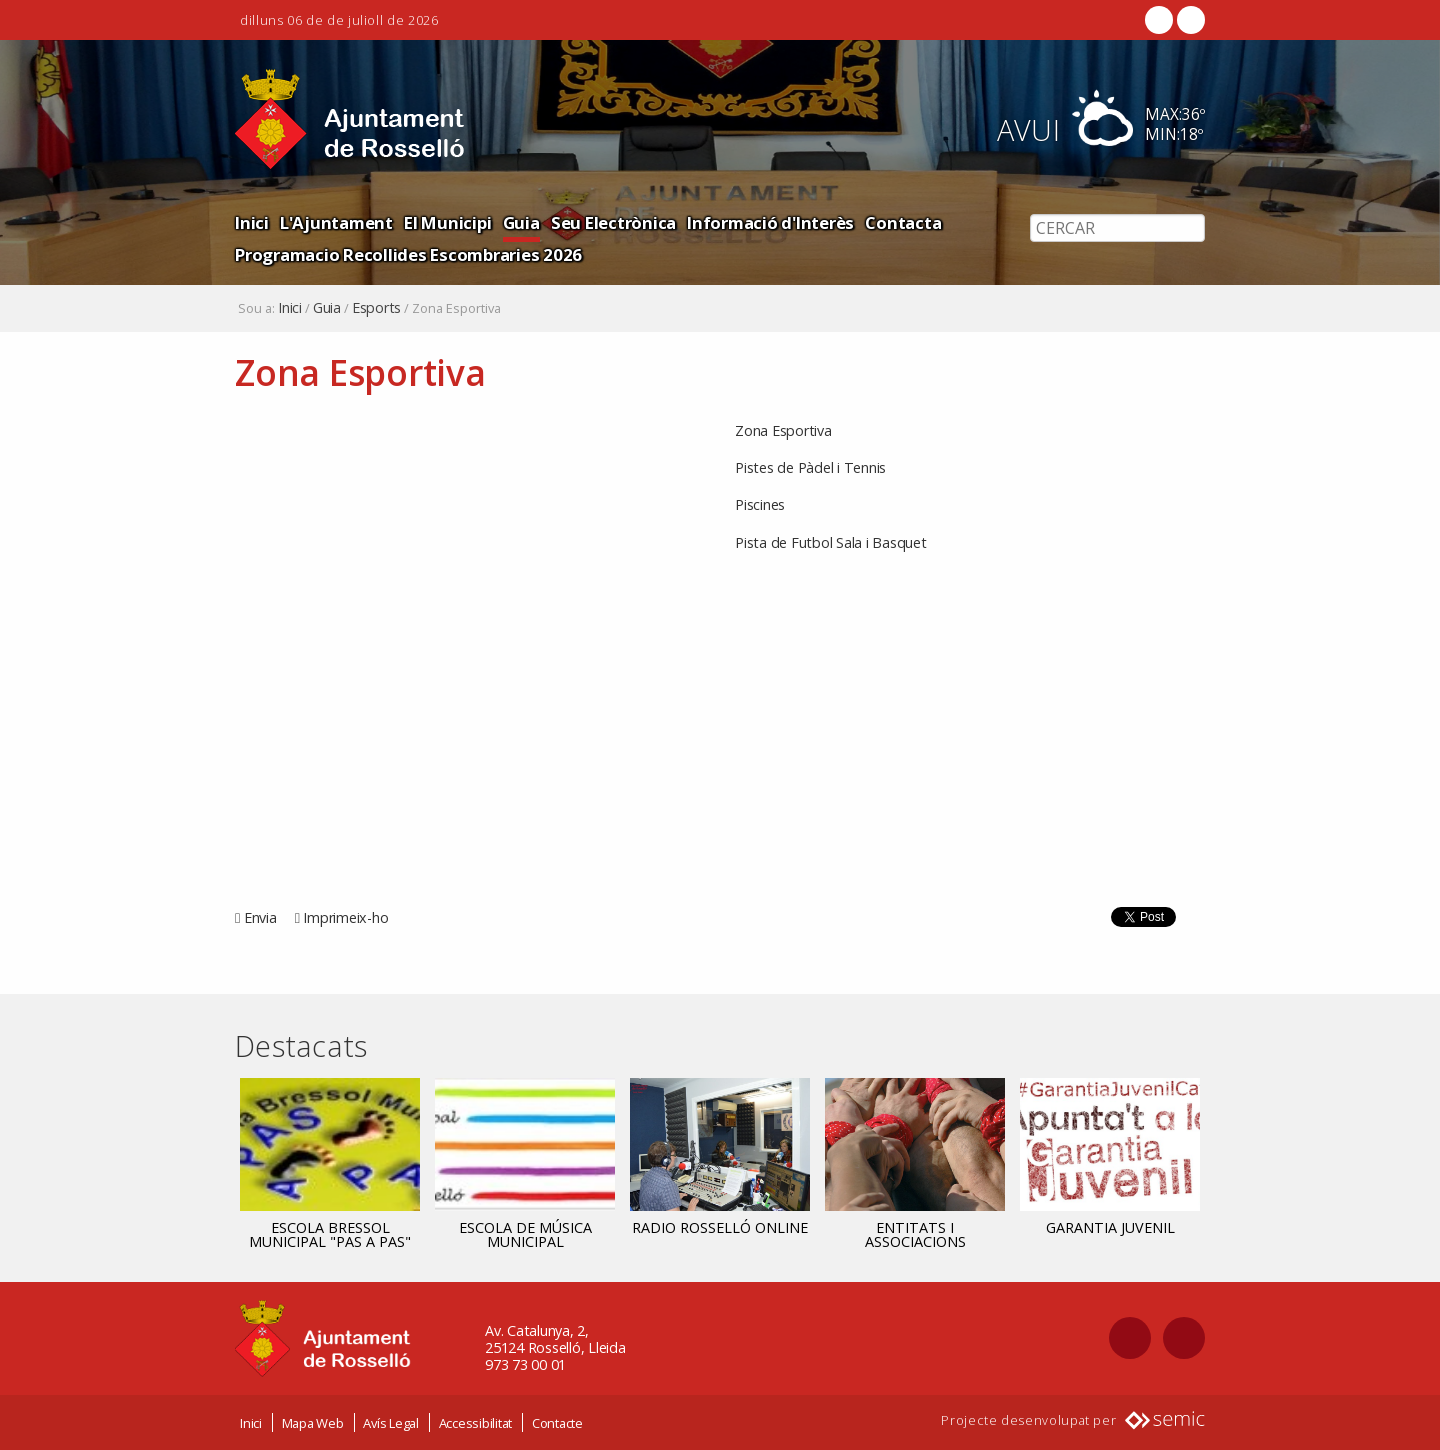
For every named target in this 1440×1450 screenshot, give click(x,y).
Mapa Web (313, 1423)
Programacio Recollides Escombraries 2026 (408, 254)
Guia (521, 222)
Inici (252, 222)
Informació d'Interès (770, 222)
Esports (376, 308)
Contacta (903, 222)
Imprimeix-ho (345, 917)
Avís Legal (391, 1423)
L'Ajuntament (336, 222)
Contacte (557, 1423)
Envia (260, 917)
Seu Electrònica (613, 222)
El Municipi (447, 222)
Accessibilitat (476, 1423)
